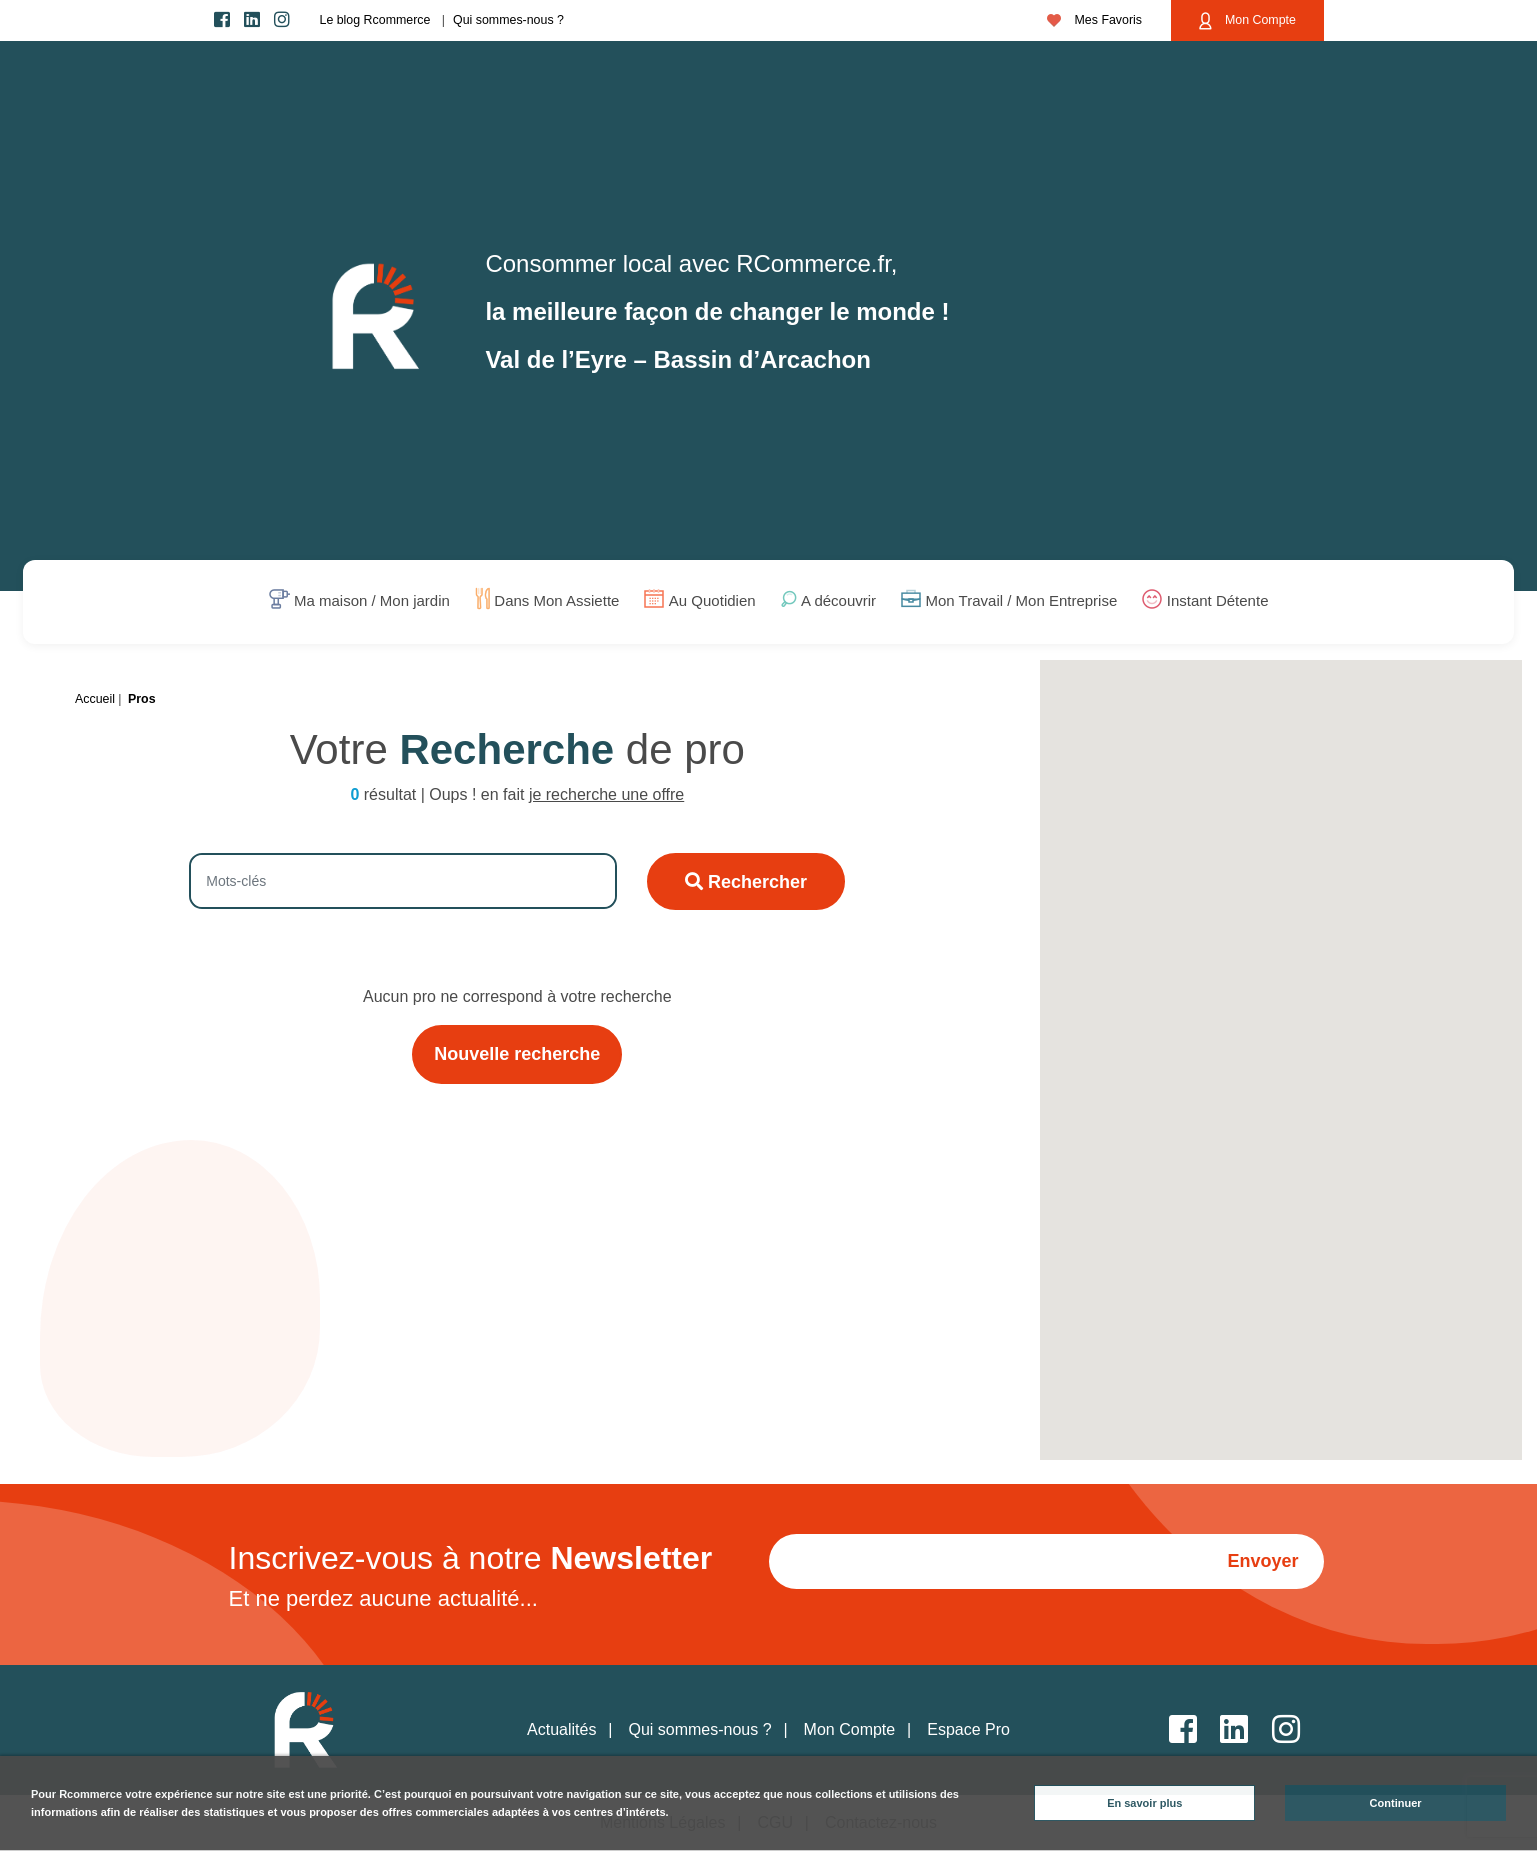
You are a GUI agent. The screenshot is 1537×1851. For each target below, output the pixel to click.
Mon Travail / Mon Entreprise (1022, 601)
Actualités (561, 1729)
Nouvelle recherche (517, 1054)
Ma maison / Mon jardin (372, 601)
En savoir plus (1144, 1803)
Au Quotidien (712, 601)
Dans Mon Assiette (556, 601)
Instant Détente (1218, 601)
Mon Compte (1247, 21)
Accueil (95, 699)
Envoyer (1262, 1561)
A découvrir (838, 601)
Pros (142, 699)
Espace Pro (968, 1729)
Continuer (1396, 1803)
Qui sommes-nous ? (508, 20)
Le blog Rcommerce (375, 20)
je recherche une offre (606, 794)
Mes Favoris (1094, 20)
